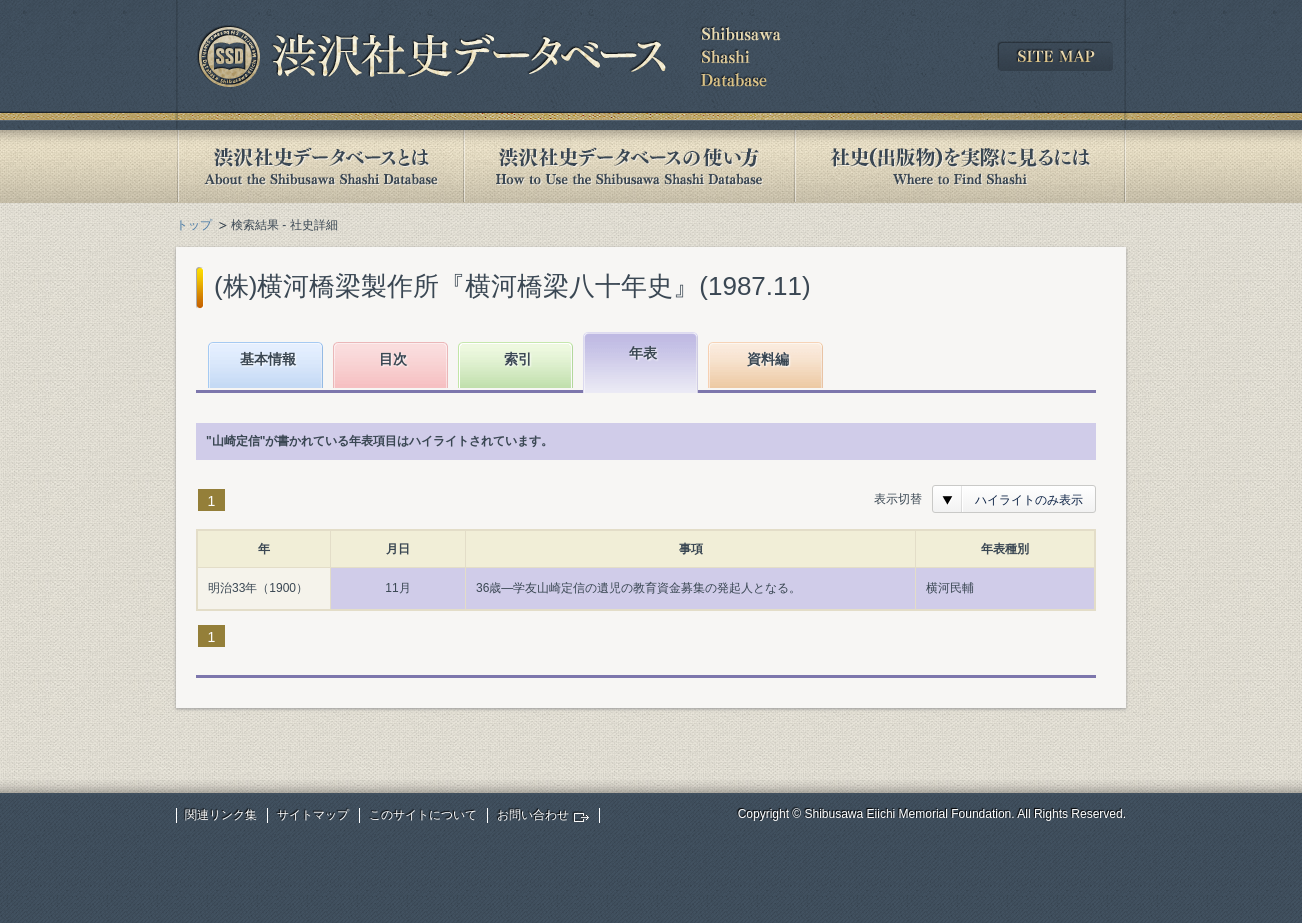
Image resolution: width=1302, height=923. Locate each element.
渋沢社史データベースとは (319, 166)
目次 (393, 359)
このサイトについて (423, 815)
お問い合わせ (533, 815)
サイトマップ (313, 815)
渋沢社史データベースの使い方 (629, 166)
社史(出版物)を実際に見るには (960, 166)
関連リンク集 (221, 815)
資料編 (768, 359)
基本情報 (268, 359)
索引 (518, 359)
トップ (194, 225)
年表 (643, 353)
